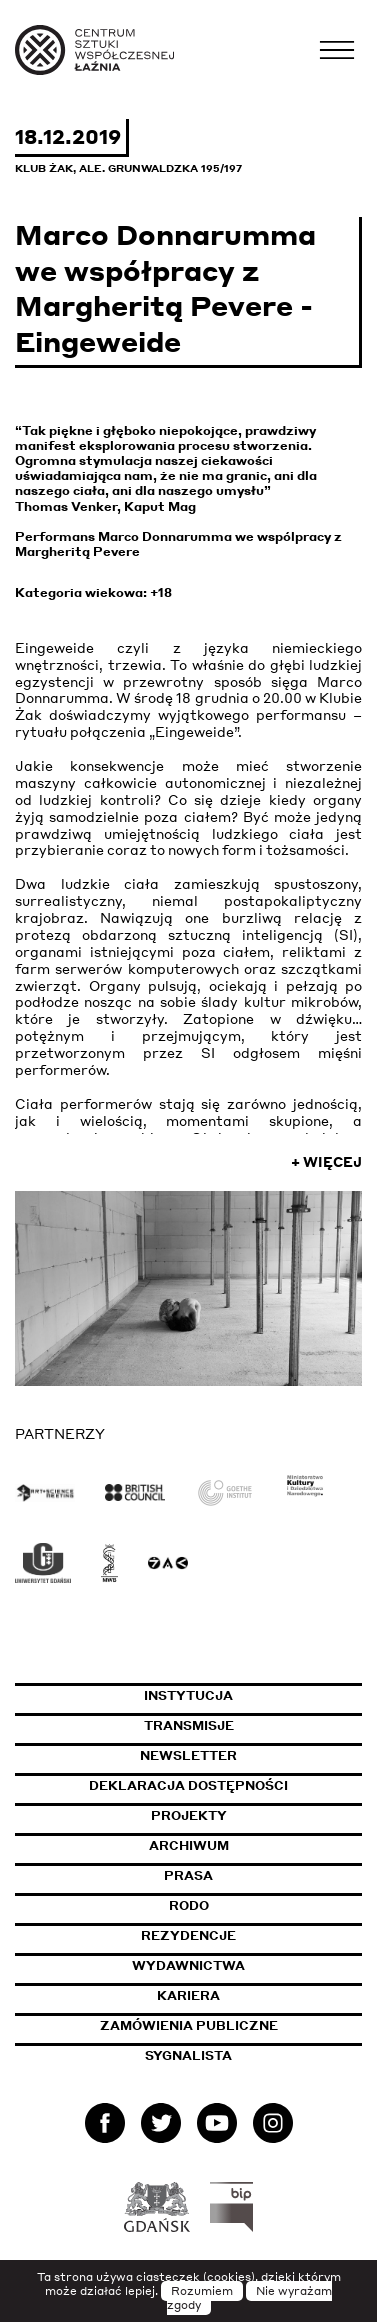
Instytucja (188, 1695)
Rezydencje (188, 1935)
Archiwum (189, 1845)
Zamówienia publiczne (231, 2025)
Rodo (189, 1905)
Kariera (188, 1995)
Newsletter (188, 1755)
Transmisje (253, 1725)
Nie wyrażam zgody (250, 2298)
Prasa (188, 1875)
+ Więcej (326, 1162)
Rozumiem (202, 2291)
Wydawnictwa (188, 1965)
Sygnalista (188, 2055)
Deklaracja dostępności (188, 1785)
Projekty (189, 1815)
